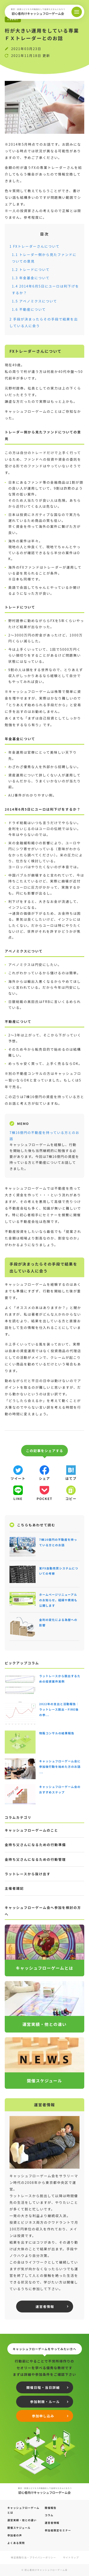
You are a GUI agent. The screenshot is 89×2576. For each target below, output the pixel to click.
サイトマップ (71, 2557)
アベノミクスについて (34, 301)
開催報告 (50, 2508)
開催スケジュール (19, 2528)
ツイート (17, 1478)
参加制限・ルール (45, 2401)
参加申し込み (43, 2416)
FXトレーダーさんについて (34, 246)
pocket (44, 1498)
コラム (49, 2515)
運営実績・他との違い (22, 2520)
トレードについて (31, 269)
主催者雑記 (14, 1888)
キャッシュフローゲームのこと (31, 1830)
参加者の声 (14, 2535)
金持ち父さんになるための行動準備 (35, 1844)
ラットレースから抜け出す (28, 1873)
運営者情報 (45, 2306)
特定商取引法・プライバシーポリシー (33, 2557)
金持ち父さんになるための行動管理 (35, 1859)
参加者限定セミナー (58, 2530)
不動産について (29, 309)
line (18, 1498)
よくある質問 (16, 2543)
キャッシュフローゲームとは (23, 2510)
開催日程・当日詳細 (43, 2387)
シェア (44, 1478)
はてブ (71, 1478)
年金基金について (31, 277)
